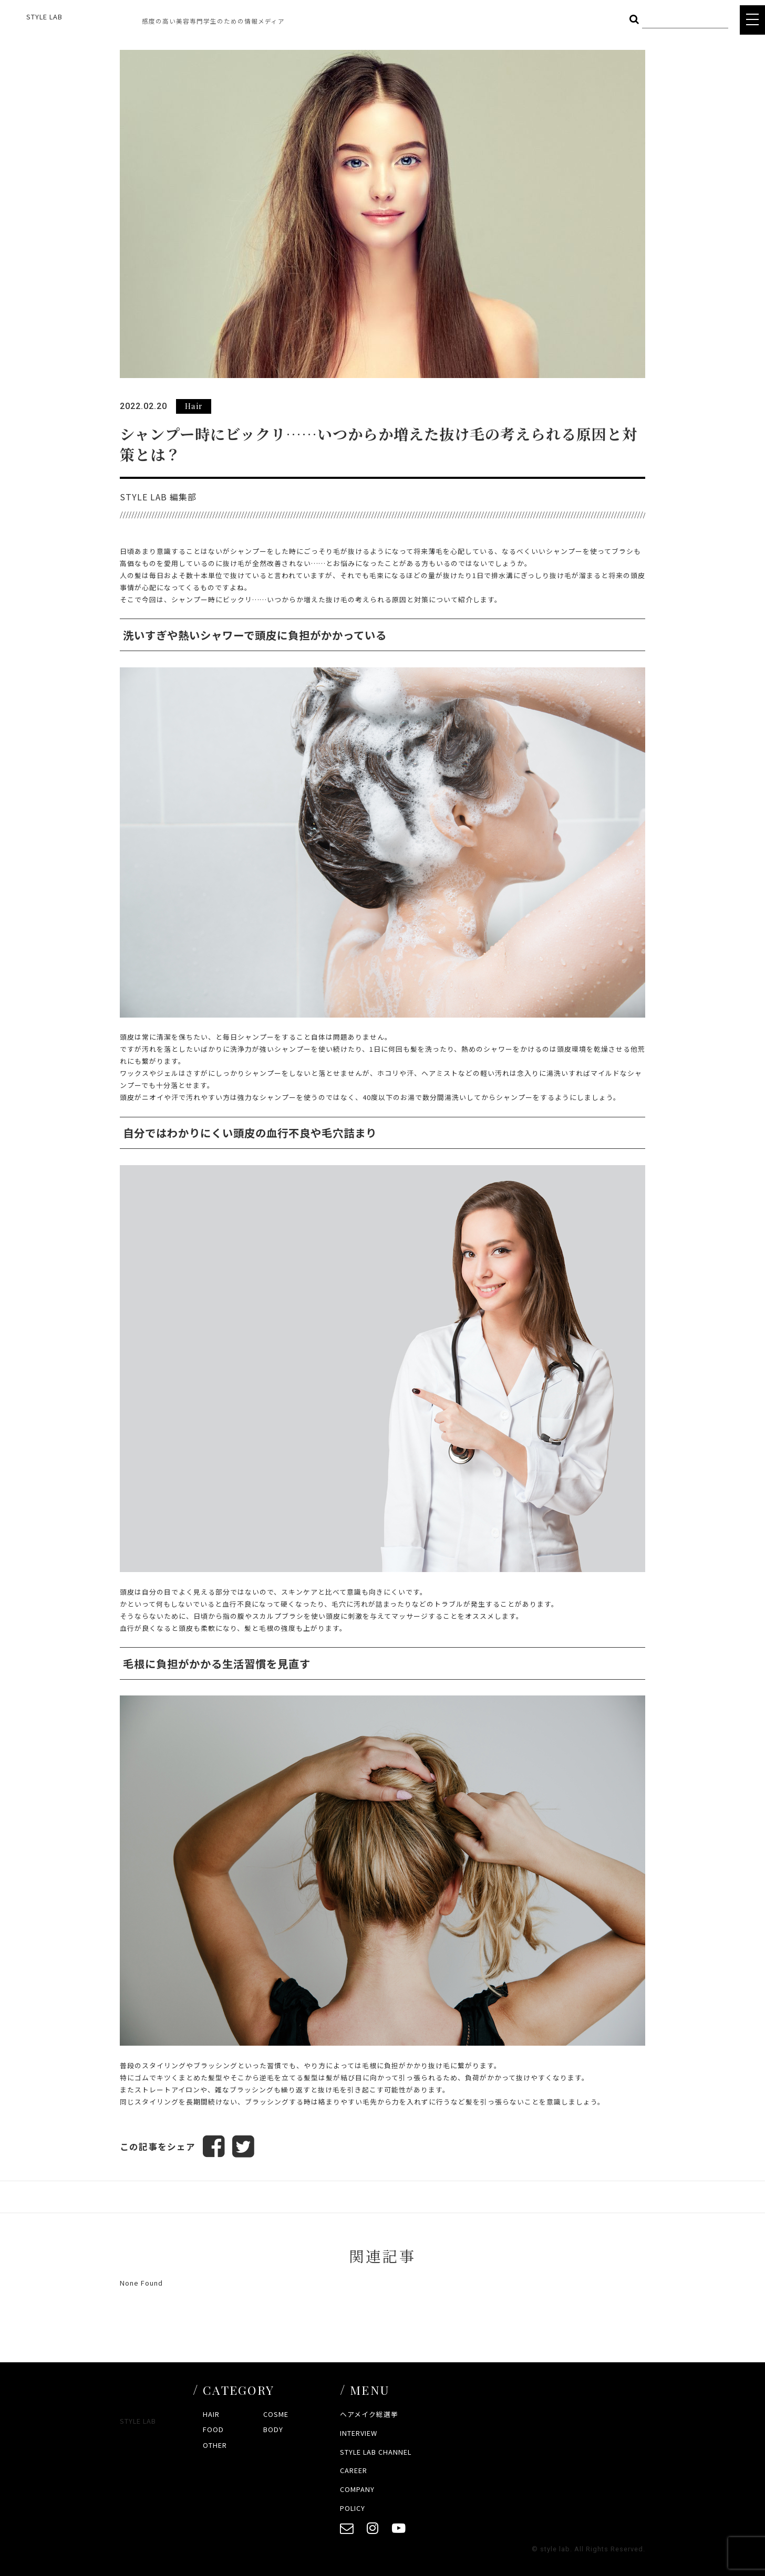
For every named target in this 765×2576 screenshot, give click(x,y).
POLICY (352, 2508)
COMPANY (357, 2489)
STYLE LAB (44, 17)
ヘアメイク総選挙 (369, 2414)
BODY (273, 2430)
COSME (275, 2414)
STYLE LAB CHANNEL (375, 2452)
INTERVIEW (358, 2433)
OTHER (215, 2445)
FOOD (213, 2430)
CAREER (353, 2471)
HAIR (211, 2414)
